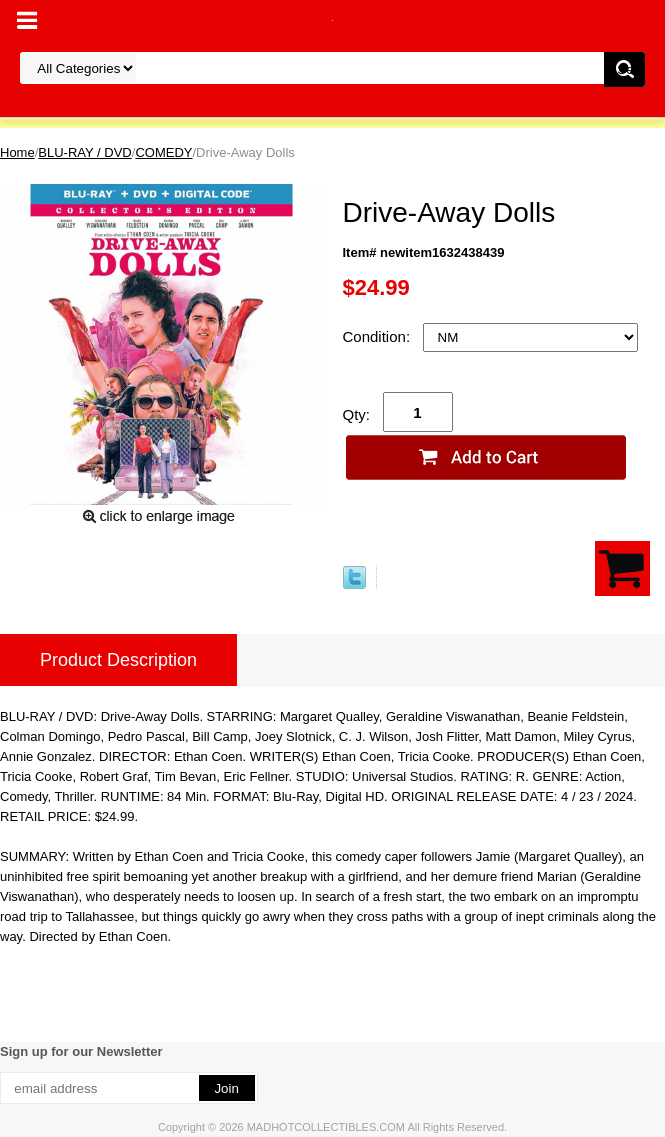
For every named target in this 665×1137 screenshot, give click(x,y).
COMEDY (163, 152)
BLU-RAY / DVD (84, 152)
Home (17, 152)
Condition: (379, 336)
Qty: (357, 414)
